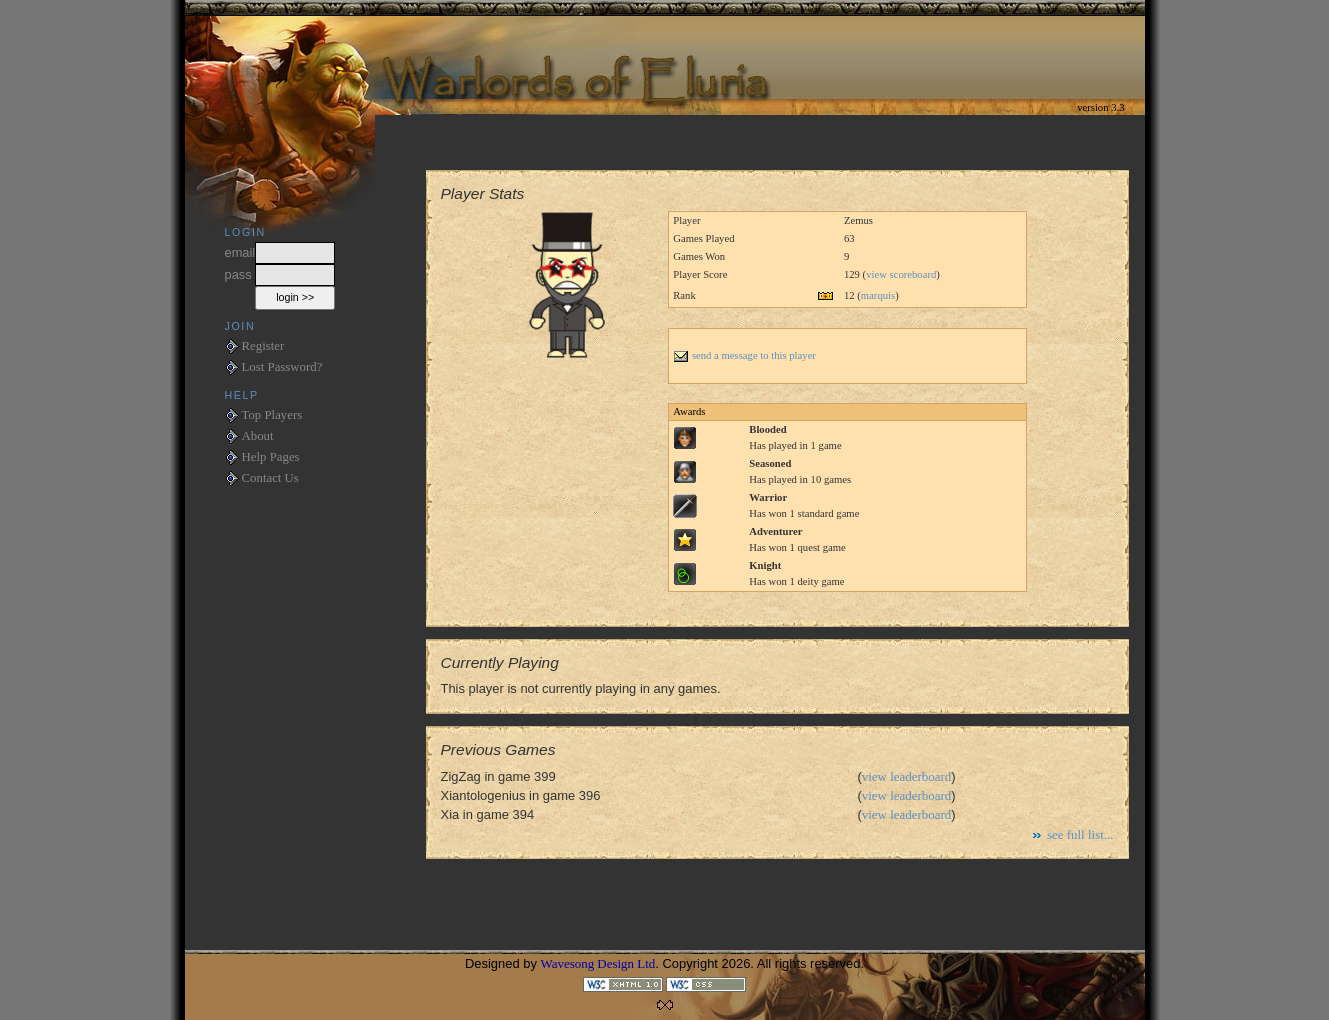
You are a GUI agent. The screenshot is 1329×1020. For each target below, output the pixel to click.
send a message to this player (744, 355)
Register (263, 346)
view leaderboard (907, 776)
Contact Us (270, 478)
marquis (878, 295)
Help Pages (271, 457)
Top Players (272, 415)
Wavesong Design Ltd (598, 963)
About (258, 436)
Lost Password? (282, 367)
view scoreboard (901, 274)
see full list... (1080, 834)
